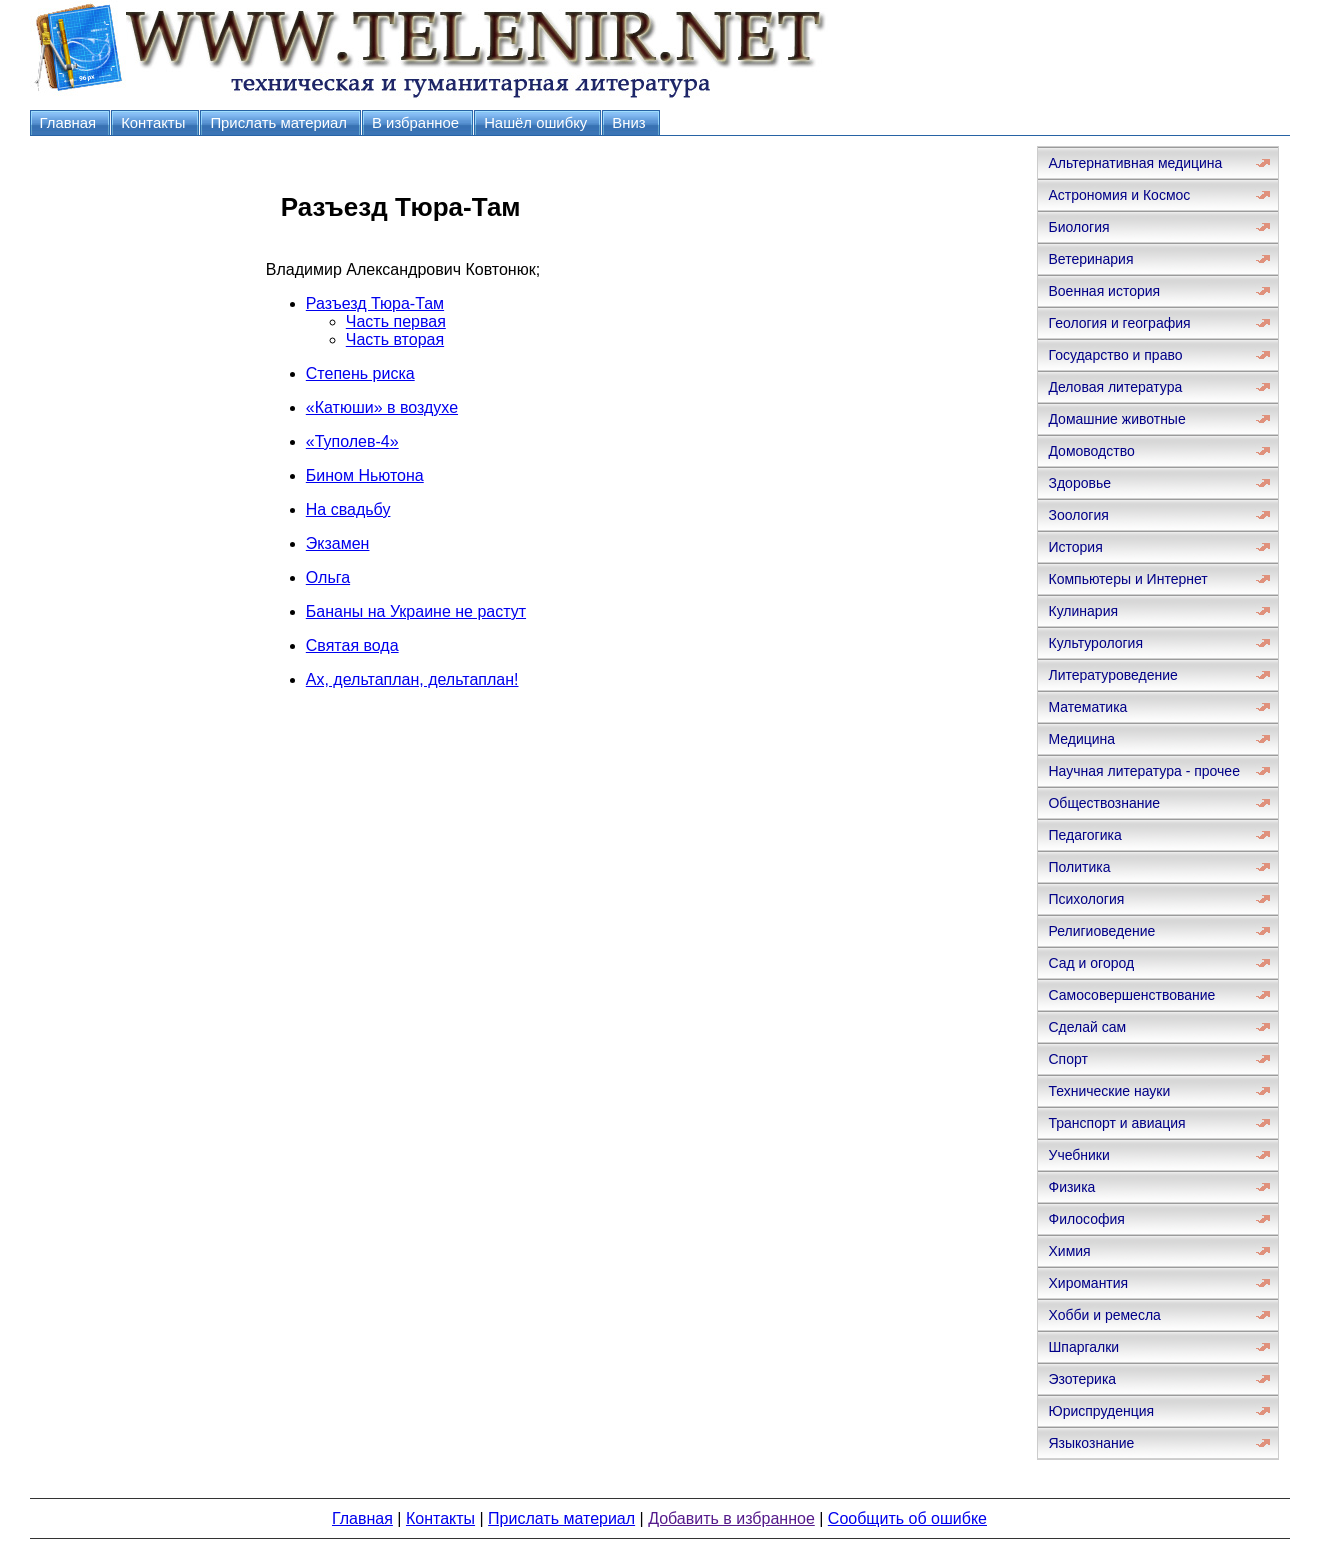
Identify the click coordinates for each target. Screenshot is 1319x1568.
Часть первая (396, 321)
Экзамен (338, 543)
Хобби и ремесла (1104, 1315)
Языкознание (1091, 1443)
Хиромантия (1088, 1283)
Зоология (1078, 515)
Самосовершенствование (1131, 995)
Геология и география (1119, 323)
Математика (1087, 707)
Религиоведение (1101, 931)
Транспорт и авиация (1116, 1123)
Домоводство (1091, 451)
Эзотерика (1082, 1379)
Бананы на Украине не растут (416, 611)
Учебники (1078, 1155)
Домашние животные (1116, 419)
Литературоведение (1112, 675)
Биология (1078, 227)
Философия (1086, 1219)
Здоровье (1079, 483)
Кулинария (1083, 611)
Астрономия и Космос (1119, 195)
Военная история (1104, 291)
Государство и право (1115, 355)
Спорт (1067, 1059)
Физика (1071, 1187)
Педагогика (1084, 835)
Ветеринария (1090, 259)
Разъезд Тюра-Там (375, 303)
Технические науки (1109, 1091)
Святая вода (352, 645)
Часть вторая (395, 339)
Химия (1069, 1251)
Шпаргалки (1083, 1347)
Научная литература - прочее (1143, 771)
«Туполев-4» (352, 441)
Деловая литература (1115, 387)
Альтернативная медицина (1135, 163)
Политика (1079, 867)
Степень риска (360, 373)
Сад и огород (1091, 963)
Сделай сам (1087, 1027)
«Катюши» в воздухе (382, 407)
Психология (1086, 899)
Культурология (1095, 643)
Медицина (1081, 739)
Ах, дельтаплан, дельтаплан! (412, 679)
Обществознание (1104, 803)
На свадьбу (348, 509)
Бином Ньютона (365, 475)
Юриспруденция (1101, 1411)
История (1075, 547)
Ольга (328, 577)
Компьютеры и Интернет (1127, 579)
